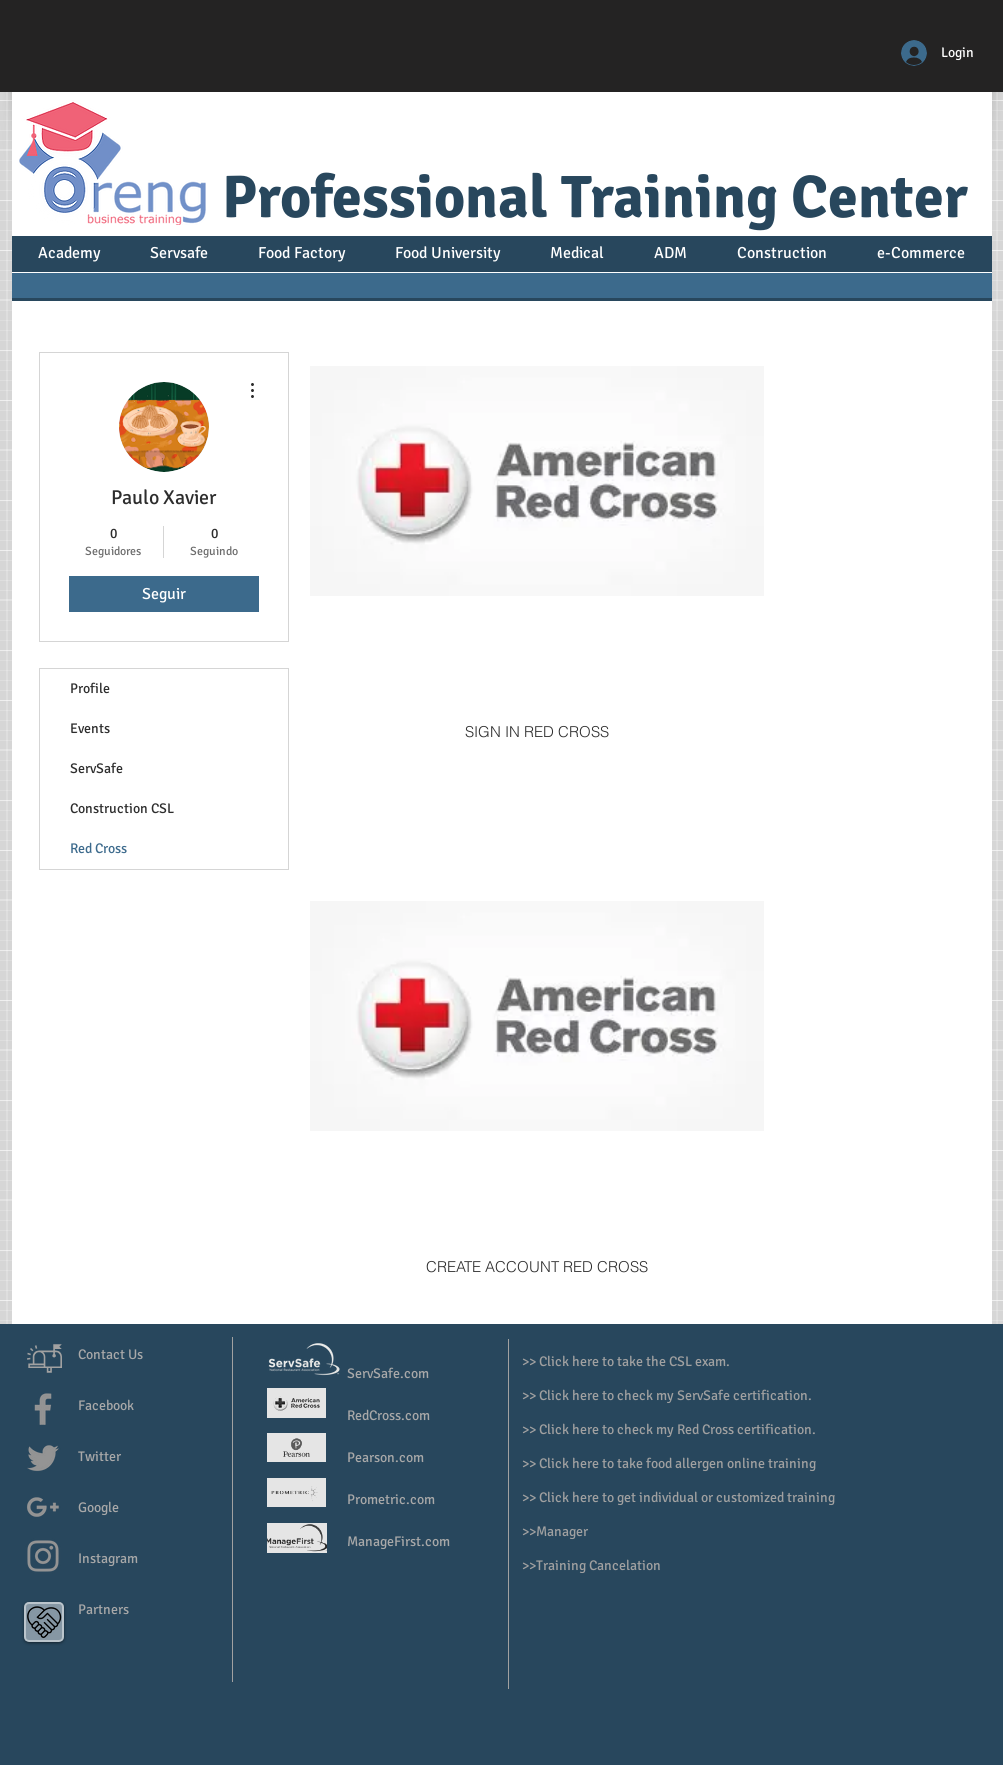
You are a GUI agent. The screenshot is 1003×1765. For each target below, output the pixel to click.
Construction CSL (122, 808)
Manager (563, 1531)
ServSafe (96, 768)
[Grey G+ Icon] (43, 1507)
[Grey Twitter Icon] (43, 1458)
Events (90, 728)
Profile (90, 688)
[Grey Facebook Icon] (43, 1409)
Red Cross (98, 848)
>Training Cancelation (595, 1565)
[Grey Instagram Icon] (43, 1556)
